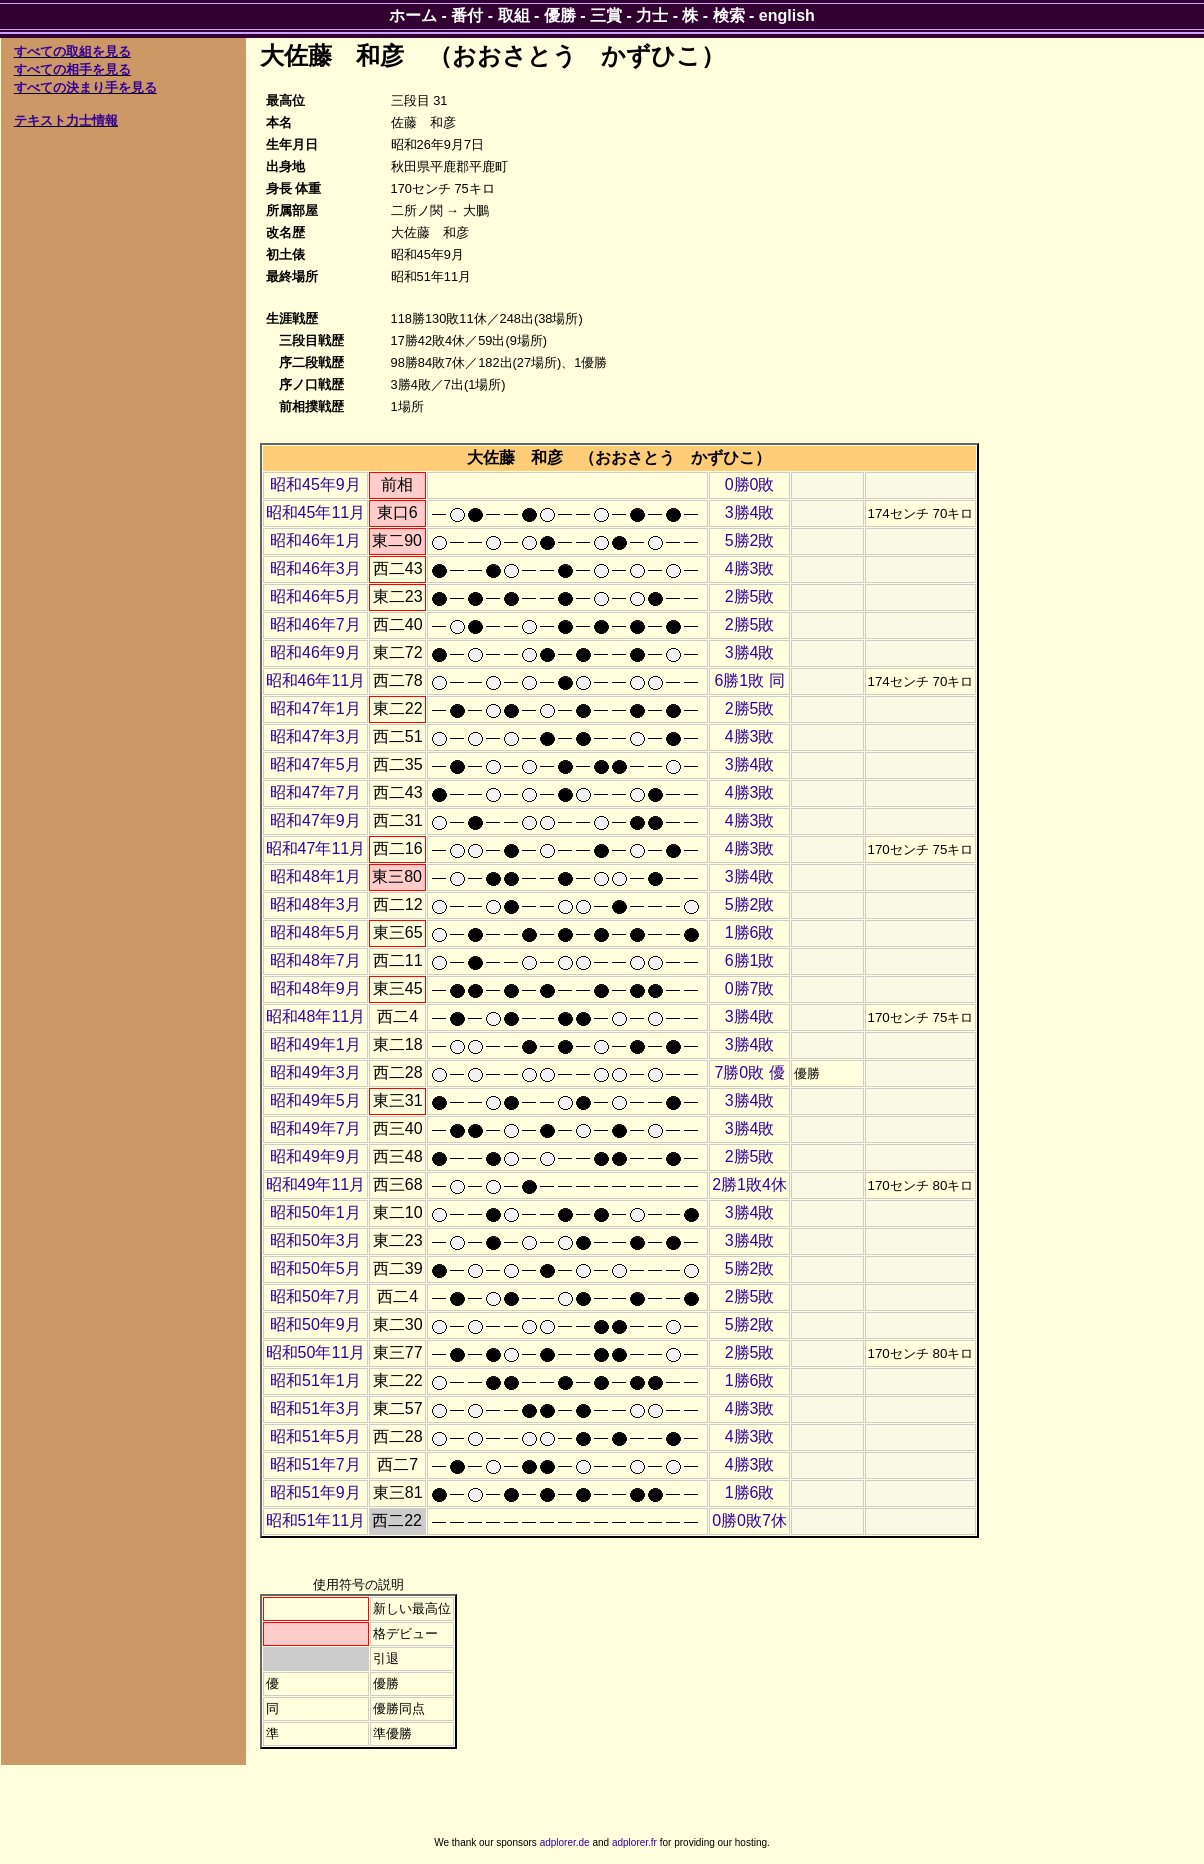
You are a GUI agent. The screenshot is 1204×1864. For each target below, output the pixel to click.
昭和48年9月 (315, 988)
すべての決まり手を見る (85, 87)
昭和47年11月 (316, 848)
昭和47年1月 (315, 708)
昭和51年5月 (315, 1436)
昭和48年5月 (315, 932)
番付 (467, 15)
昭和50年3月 (315, 1240)
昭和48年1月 (315, 876)
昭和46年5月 (315, 596)
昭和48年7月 (315, 960)
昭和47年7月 (315, 792)
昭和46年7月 (315, 624)
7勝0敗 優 (749, 1072)
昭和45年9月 (315, 484)
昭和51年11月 (316, 1520)
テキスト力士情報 (66, 120)
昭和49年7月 (315, 1128)
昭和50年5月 (315, 1268)
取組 (514, 15)
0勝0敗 (750, 484)
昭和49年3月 (315, 1072)
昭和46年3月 (315, 568)
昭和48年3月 (315, 904)
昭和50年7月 (315, 1296)
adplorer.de (565, 1842)
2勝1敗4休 (749, 1184)
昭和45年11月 (316, 512)
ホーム (413, 15)
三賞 (606, 15)
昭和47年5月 (315, 764)
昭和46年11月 (316, 680)
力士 (652, 15)
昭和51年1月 (315, 1380)
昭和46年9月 (315, 652)
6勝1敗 (750, 960)
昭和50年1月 (315, 1212)
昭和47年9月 (315, 820)
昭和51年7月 (315, 1464)
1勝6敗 (750, 932)
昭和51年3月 (315, 1408)
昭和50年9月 (315, 1324)
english (787, 15)
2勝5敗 (750, 596)
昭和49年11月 (316, 1184)
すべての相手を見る (72, 69)
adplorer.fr (634, 1842)
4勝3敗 (750, 568)
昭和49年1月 (315, 1044)
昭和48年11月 (316, 1016)
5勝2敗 (750, 540)
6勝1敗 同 (749, 680)
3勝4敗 (750, 512)
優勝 (560, 15)
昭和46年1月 (315, 540)
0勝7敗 (750, 988)
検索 (729, 15)
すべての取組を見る (72, 51)
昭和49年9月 (315, 1156)
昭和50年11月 (316, 1352)
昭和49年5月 (315, 1100)
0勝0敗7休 (749, 1520)
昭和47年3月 (315, 736)
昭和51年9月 (315, 1492)
